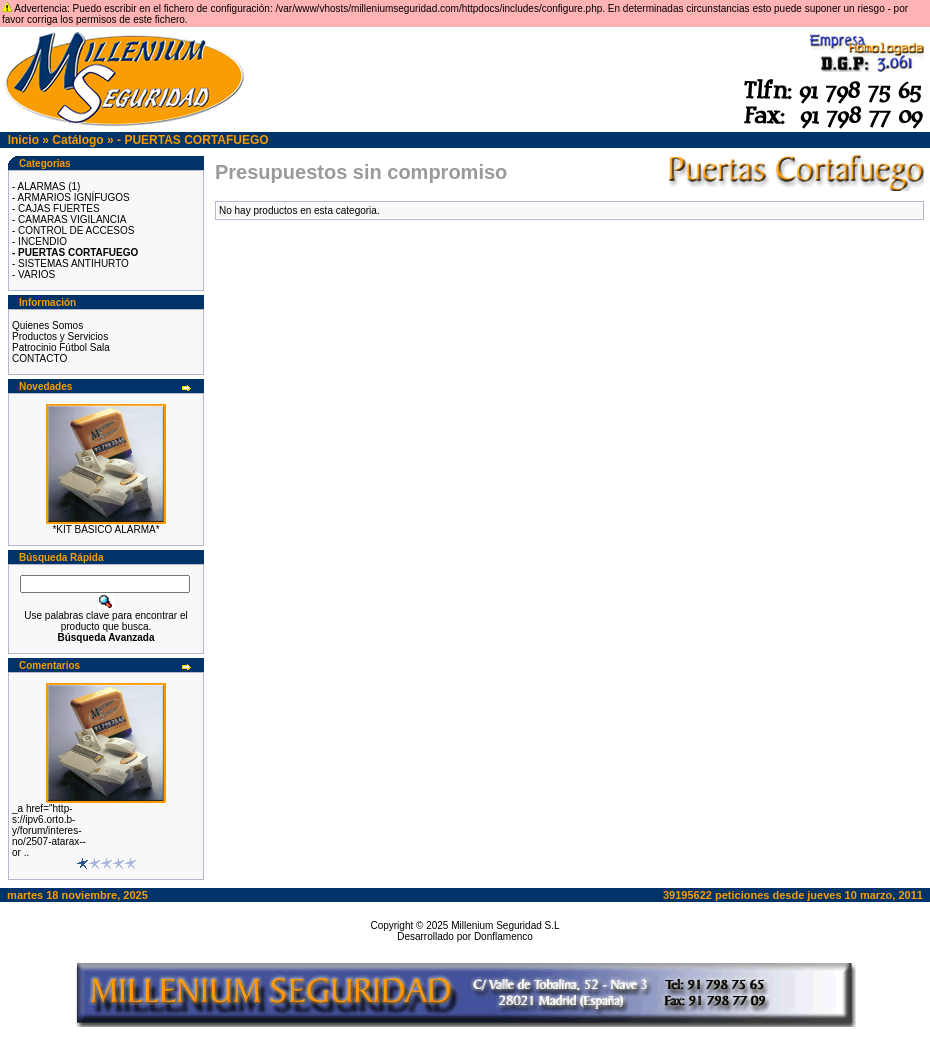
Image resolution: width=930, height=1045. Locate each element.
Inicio (23, 140)
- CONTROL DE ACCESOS (73, 230)
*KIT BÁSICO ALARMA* (105, 529)
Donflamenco (503, 936)
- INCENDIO (39, 241)
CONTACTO (39, 358)
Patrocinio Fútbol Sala (61, 347)
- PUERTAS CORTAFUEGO (193, 140)
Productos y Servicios (60, 336)
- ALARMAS (38, 186)
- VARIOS (33, 274)
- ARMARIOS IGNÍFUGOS (71, 197)
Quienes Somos (47, 325)
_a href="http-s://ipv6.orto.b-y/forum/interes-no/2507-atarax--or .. (49, 830)
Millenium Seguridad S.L (505, 925)
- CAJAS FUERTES (56, 208)
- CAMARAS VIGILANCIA (69, 219)
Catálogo (77, 140)
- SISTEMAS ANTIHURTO (70, 263)
